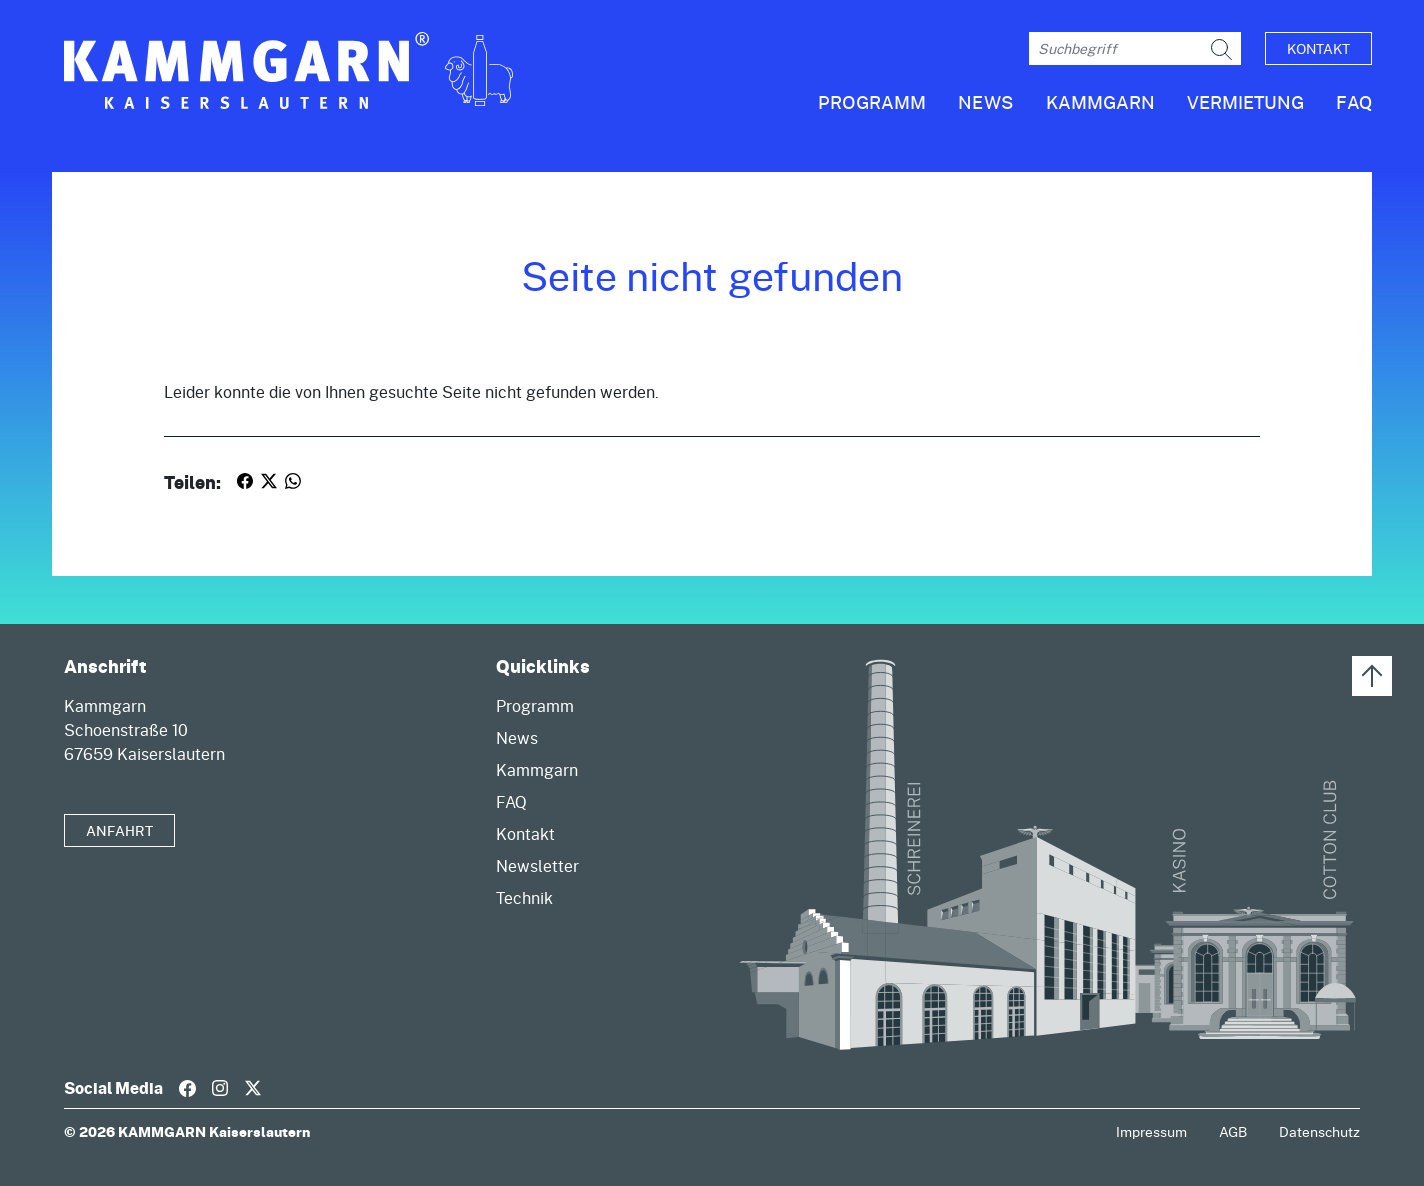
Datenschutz (1319, 1131)
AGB (1233, 1131)
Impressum (1151, 1131)
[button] (1084, 110)
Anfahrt (119, 830)
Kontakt (1318, 48)
